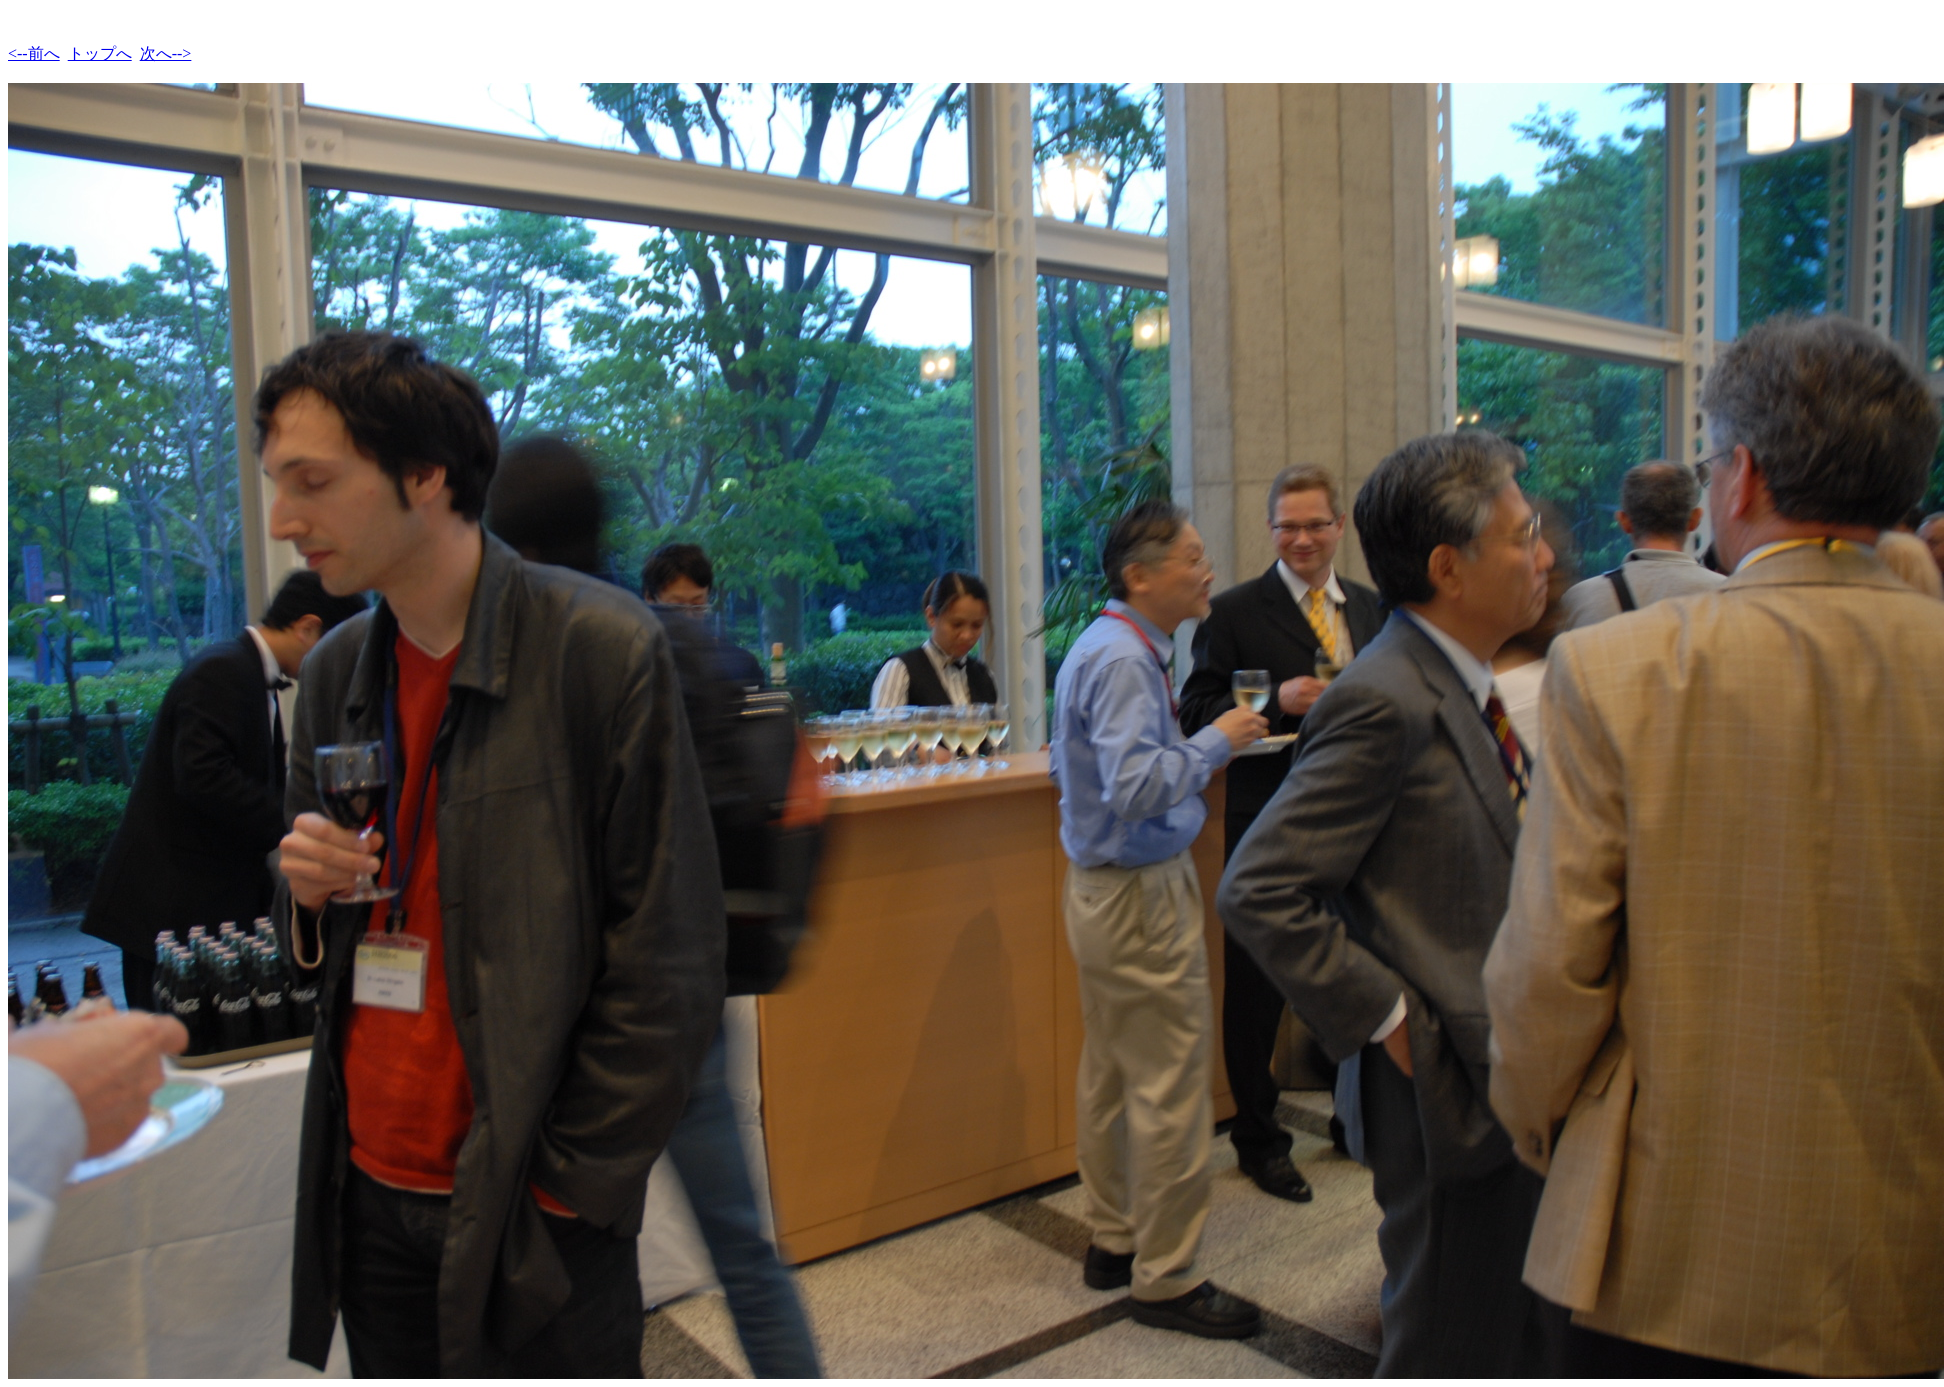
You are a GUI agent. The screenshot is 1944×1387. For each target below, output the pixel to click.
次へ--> (166, 53)
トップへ (100, 53)
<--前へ (34, 53)
